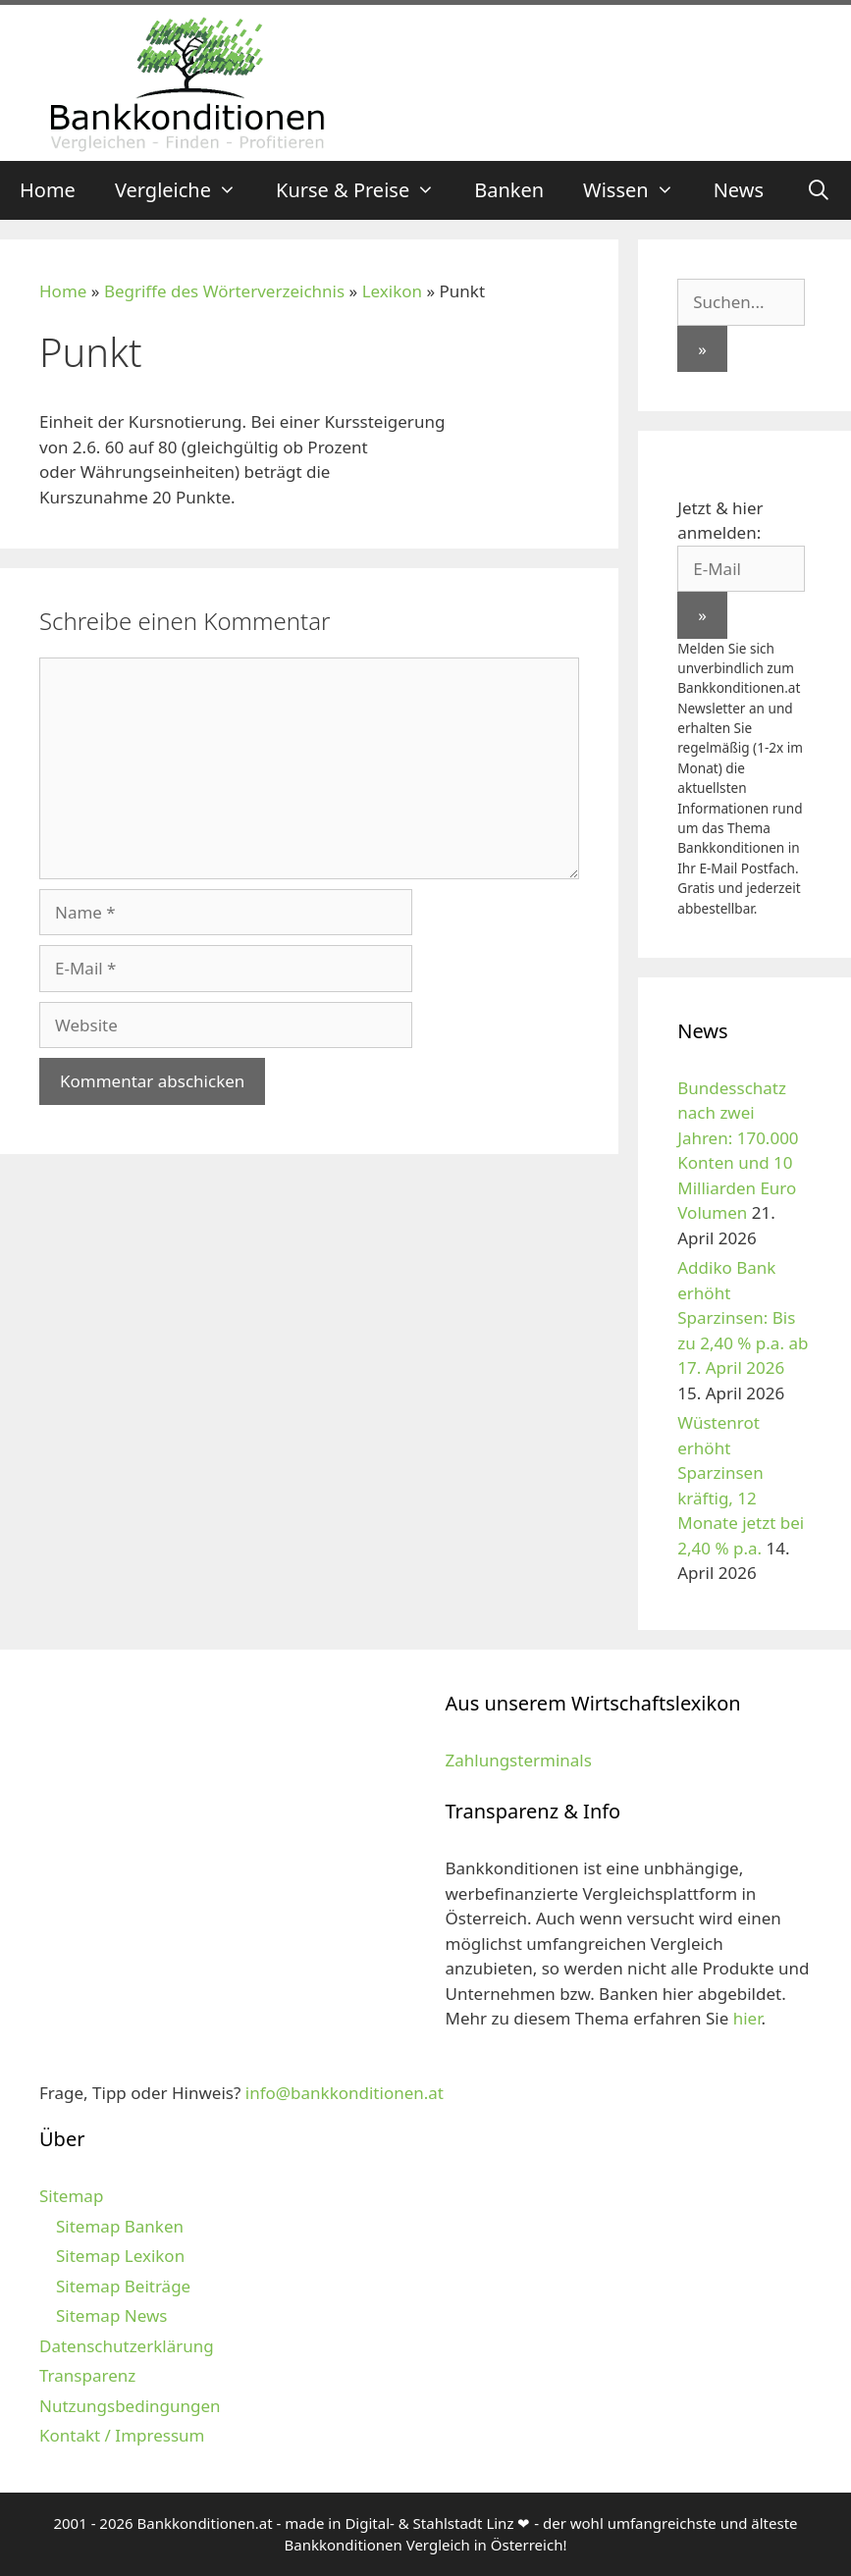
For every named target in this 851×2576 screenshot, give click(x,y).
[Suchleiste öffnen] (818, 190)
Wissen (638, 190)
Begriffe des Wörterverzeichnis (224, 291)
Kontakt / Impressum (121, 2435)
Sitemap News (111, 2315)
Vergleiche (185, 190)
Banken (509, 190)
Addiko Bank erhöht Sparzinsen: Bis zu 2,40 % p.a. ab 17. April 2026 (742, 1317)
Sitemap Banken (120, 2226)
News (739, 190)
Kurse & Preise (365, 190)
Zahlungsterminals (519, 1760)
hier (747, 2018)
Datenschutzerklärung (126, 2346)
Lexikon (392, 291)
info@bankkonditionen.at (344, 2092)
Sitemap (71, 2195)
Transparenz (87, 2375)
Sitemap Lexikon (120, 2255)
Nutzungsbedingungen (130, 2405)
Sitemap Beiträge (123, 2286)
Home (48, 190)
